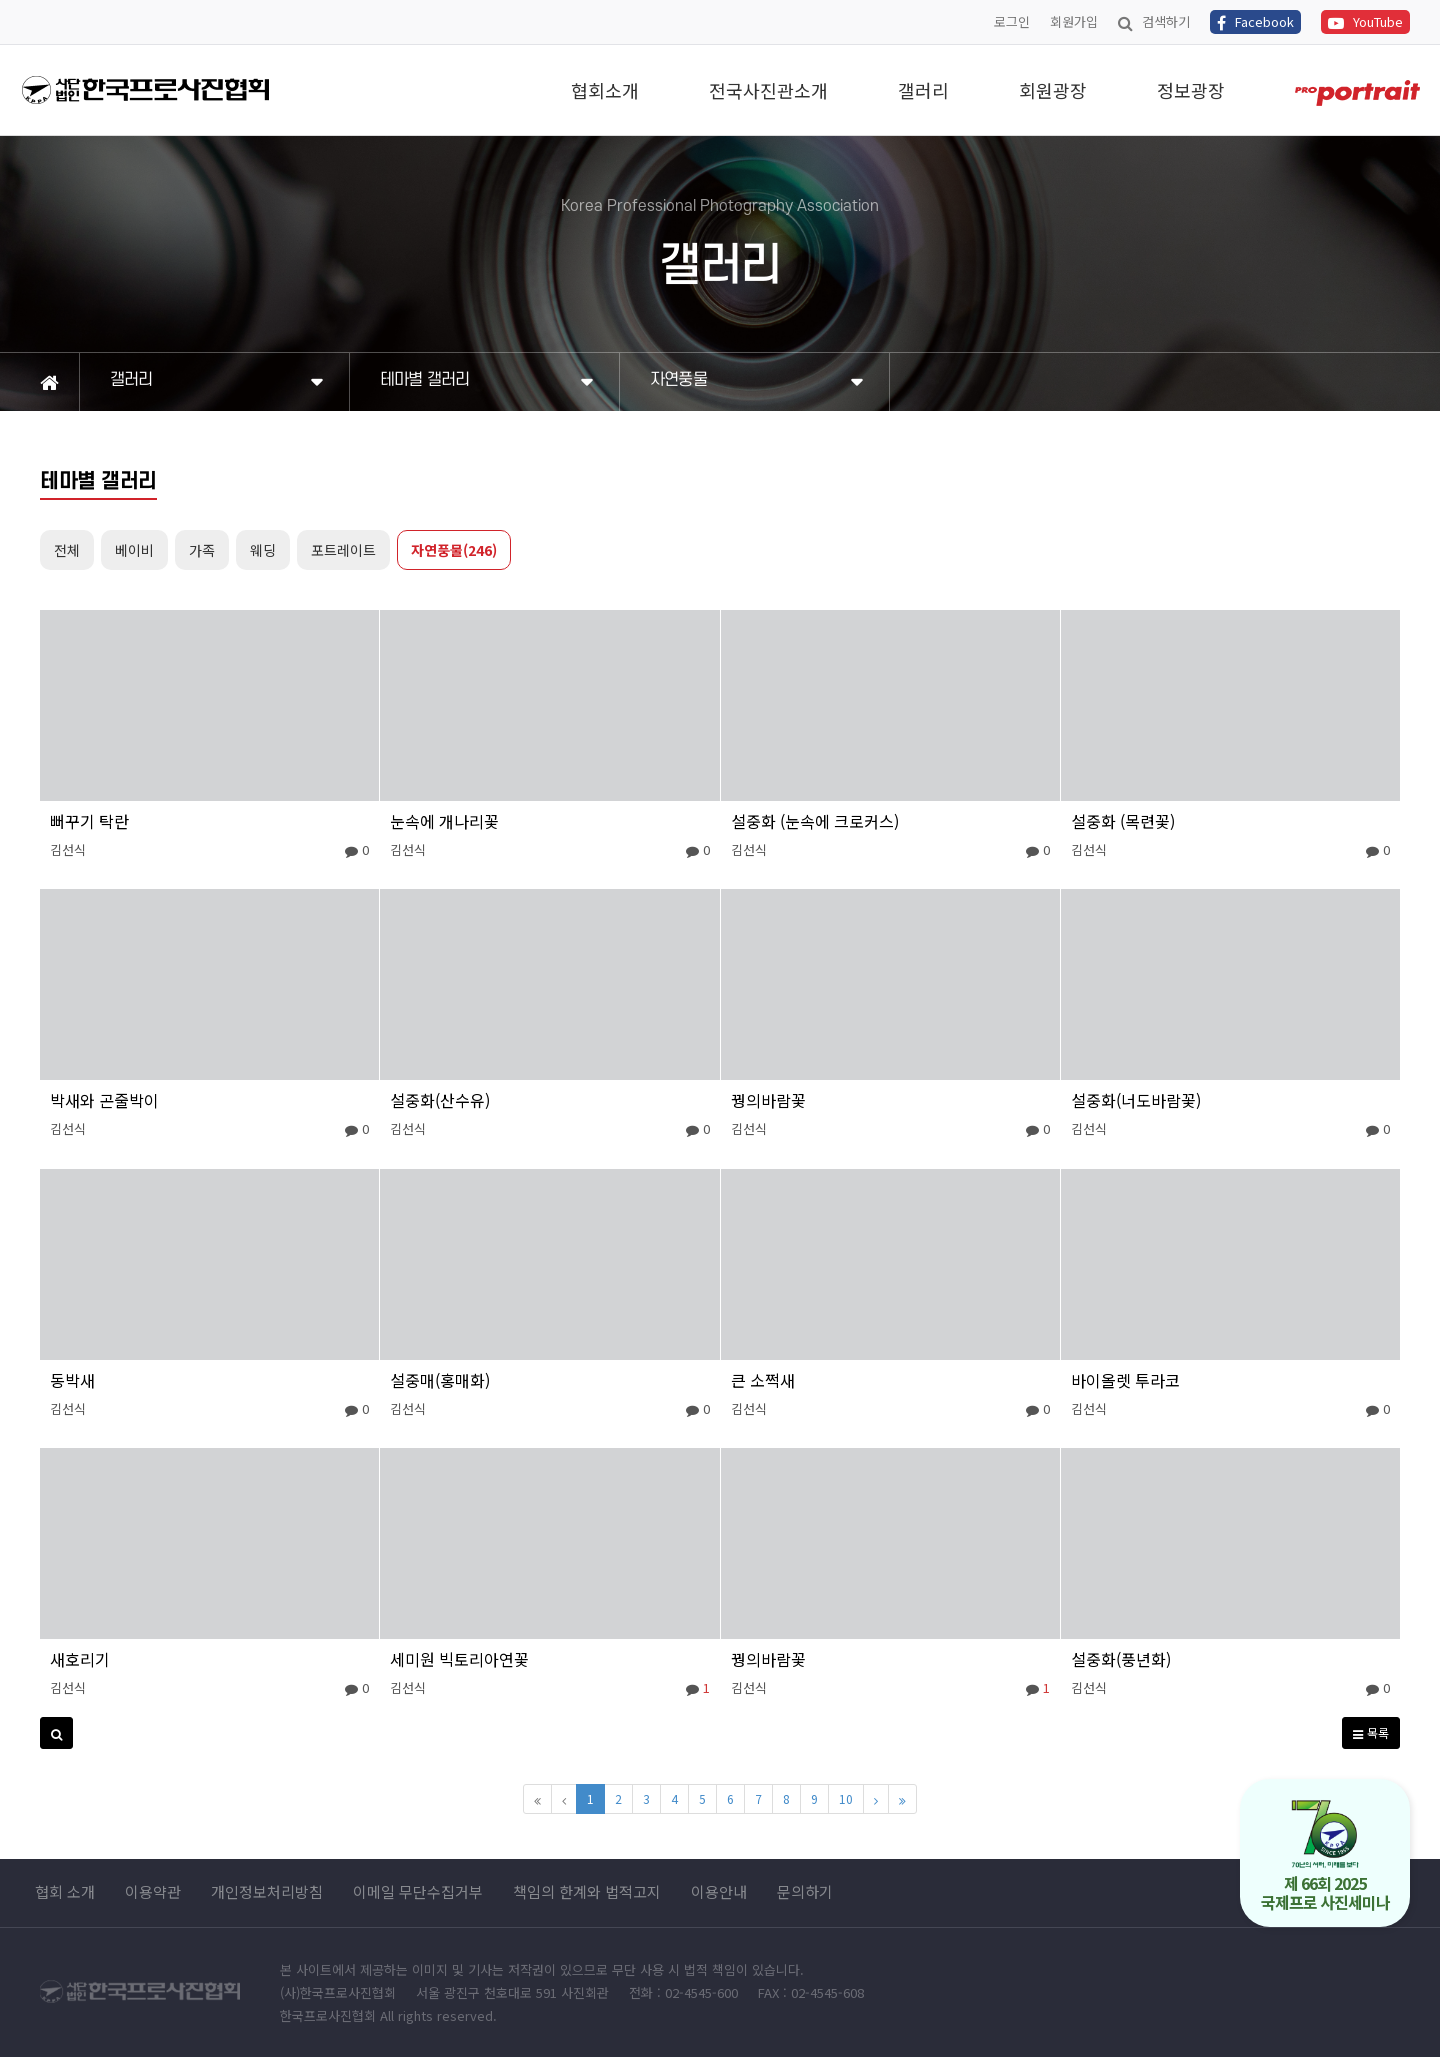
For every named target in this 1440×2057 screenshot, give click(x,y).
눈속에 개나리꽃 (444, 821)
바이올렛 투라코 (1125, 1380)
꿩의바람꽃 (768, 1100)
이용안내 (719, 1892)
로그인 (1012, 21)
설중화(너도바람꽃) (1136, 1100)
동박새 (72, 1380)
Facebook (1255, 21)
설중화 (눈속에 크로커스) (815, 821)
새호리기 (80, 1659)
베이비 (134, 550)
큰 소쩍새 (763, 1380)
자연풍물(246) (454, 550)
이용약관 (153, 1892)
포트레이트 (343, 550)
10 (846, 1798)
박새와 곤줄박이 (104, 1100)
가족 (202, 550)
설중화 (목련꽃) (1123, 821)
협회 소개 (65, 1892)
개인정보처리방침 (267, 1892)
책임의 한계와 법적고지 (587, 1892)
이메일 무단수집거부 (418, 1892)
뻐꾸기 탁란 (89, 821)
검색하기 (1154, 21)
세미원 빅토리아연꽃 (459, 1659)
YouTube (1365, 21)
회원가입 (1074, 21)
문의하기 (805, 1892)
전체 (67, 550)
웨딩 (263, 550)
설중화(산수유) (440, 1100)
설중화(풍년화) (1121, 1659)
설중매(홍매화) (440, 1380)
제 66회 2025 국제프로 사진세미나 (1325, 1856)
